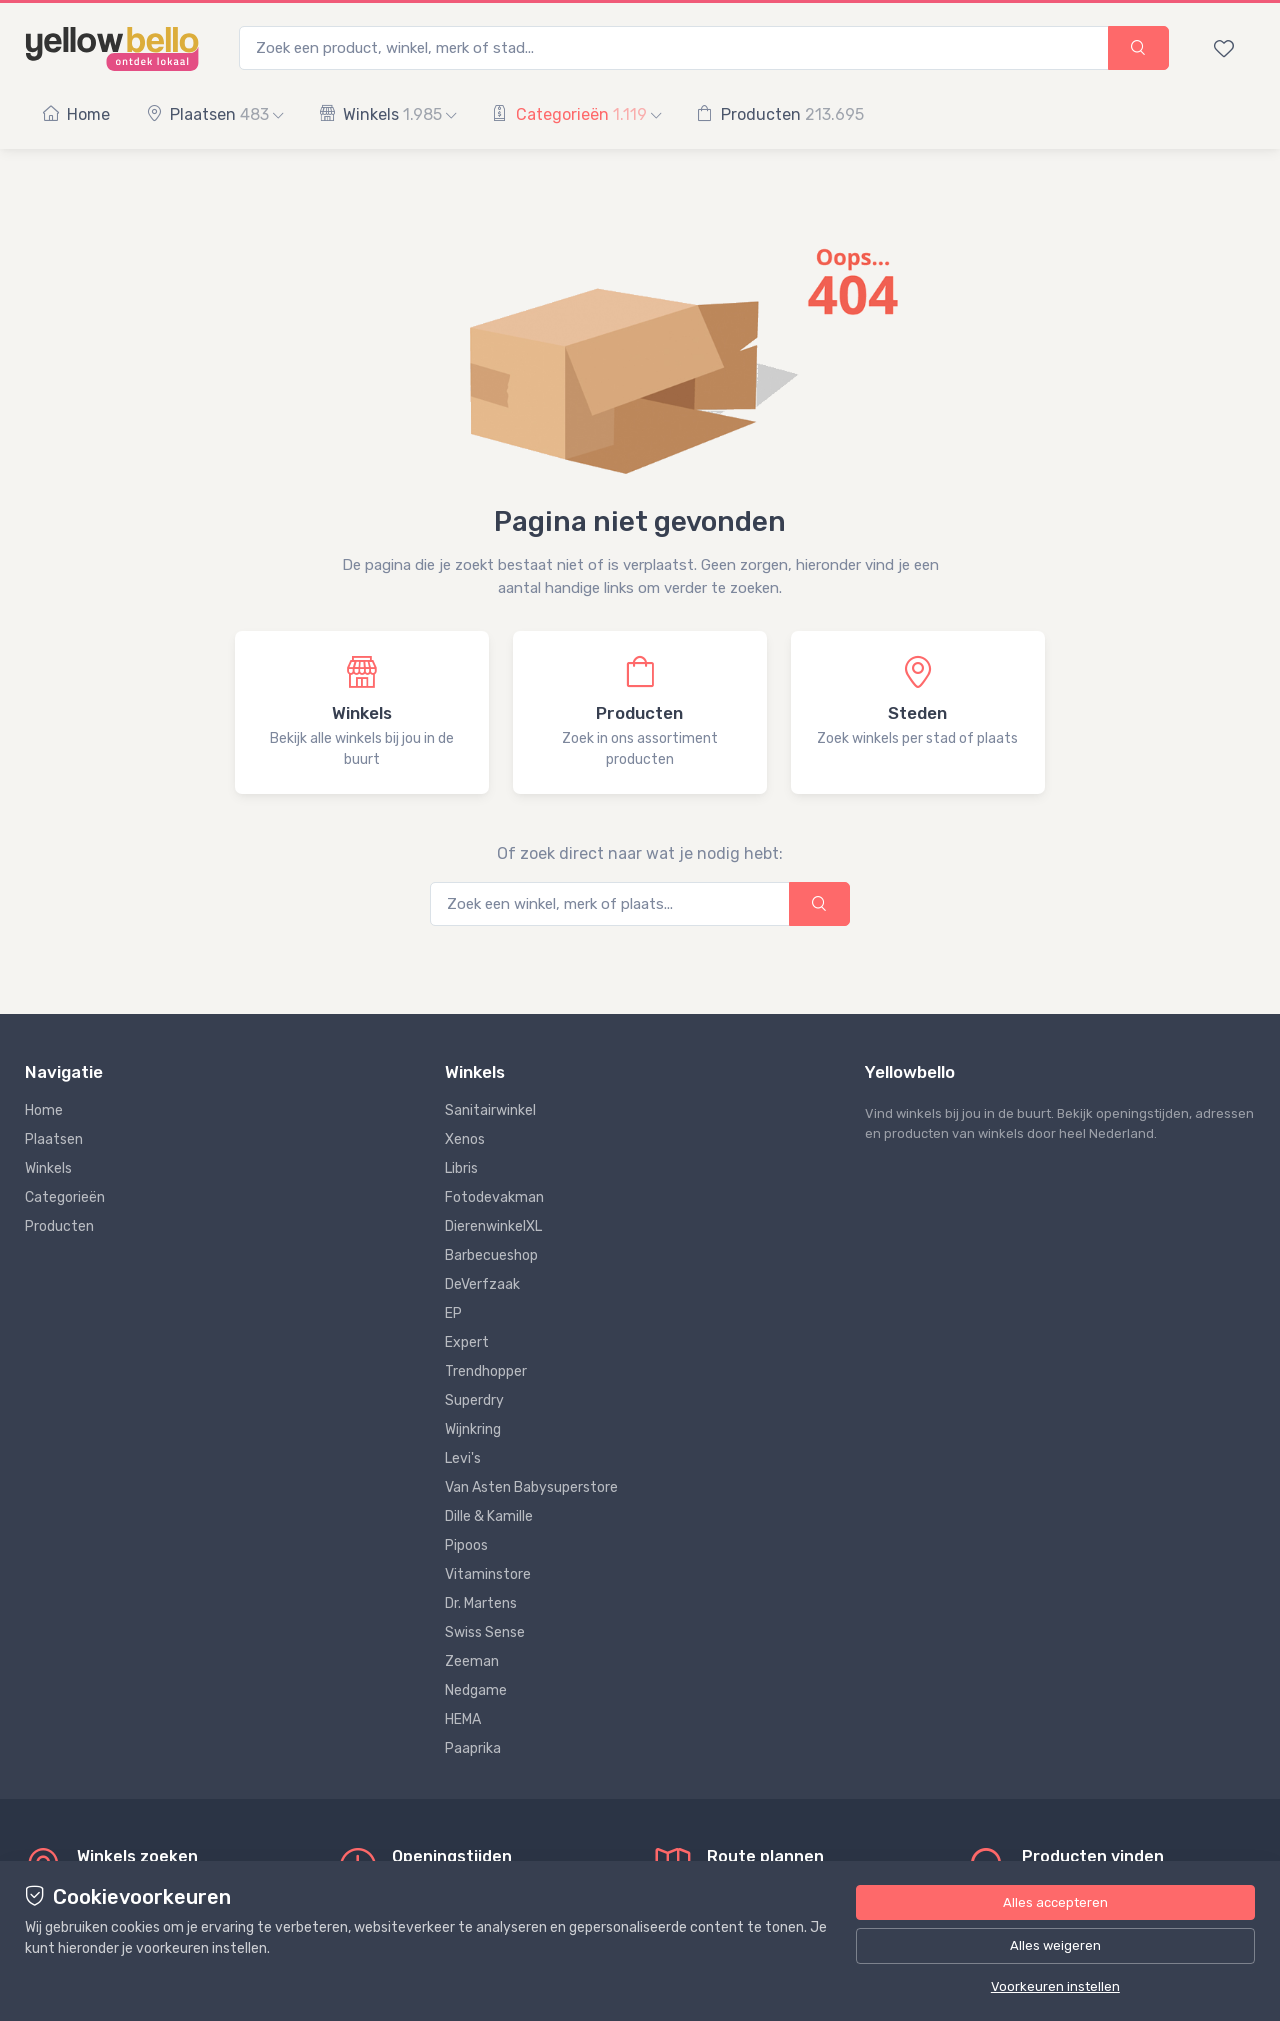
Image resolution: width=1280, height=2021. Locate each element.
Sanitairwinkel (490, 1110)
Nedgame (476, 1690)
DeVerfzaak (482, 1284)
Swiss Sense (485, 1632)
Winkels (387, 114)
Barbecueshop (491, 1255)
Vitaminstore (488, 1574)
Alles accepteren (1055, 1902)
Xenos (465, 1139)
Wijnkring (473, 1429)
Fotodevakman (494, 1197)
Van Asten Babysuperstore (531, 1487)
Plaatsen (214, 114)
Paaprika (473, 1748)
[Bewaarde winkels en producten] (1224, 48)
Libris (461, 1168)
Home (76, 114)
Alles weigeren (1055, 1945)
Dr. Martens (481, 1603)
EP (453, 1313)
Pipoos (466, 1545)
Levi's (463, 1458)
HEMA (463, 1719)
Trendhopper (486, 1371)
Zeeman (472, 1661)
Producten (780, 114)
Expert (467, 1342)
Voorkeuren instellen (1055, 1986)
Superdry (474, 1400)
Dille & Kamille (489, 1516)
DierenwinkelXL (493, 1226)
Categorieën (576, 114)
